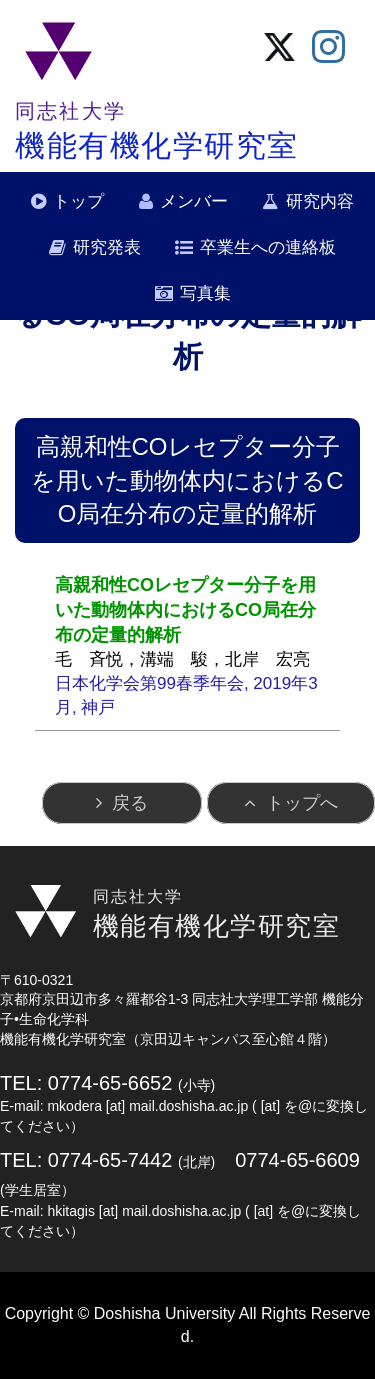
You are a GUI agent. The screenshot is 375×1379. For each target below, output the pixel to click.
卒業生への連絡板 (268, 247)
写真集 (205, 293)
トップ (78, 201)
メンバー (194, 201)
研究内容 (320, 201)
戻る (130, 803)
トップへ (302, 803)
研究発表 (107, 247)
